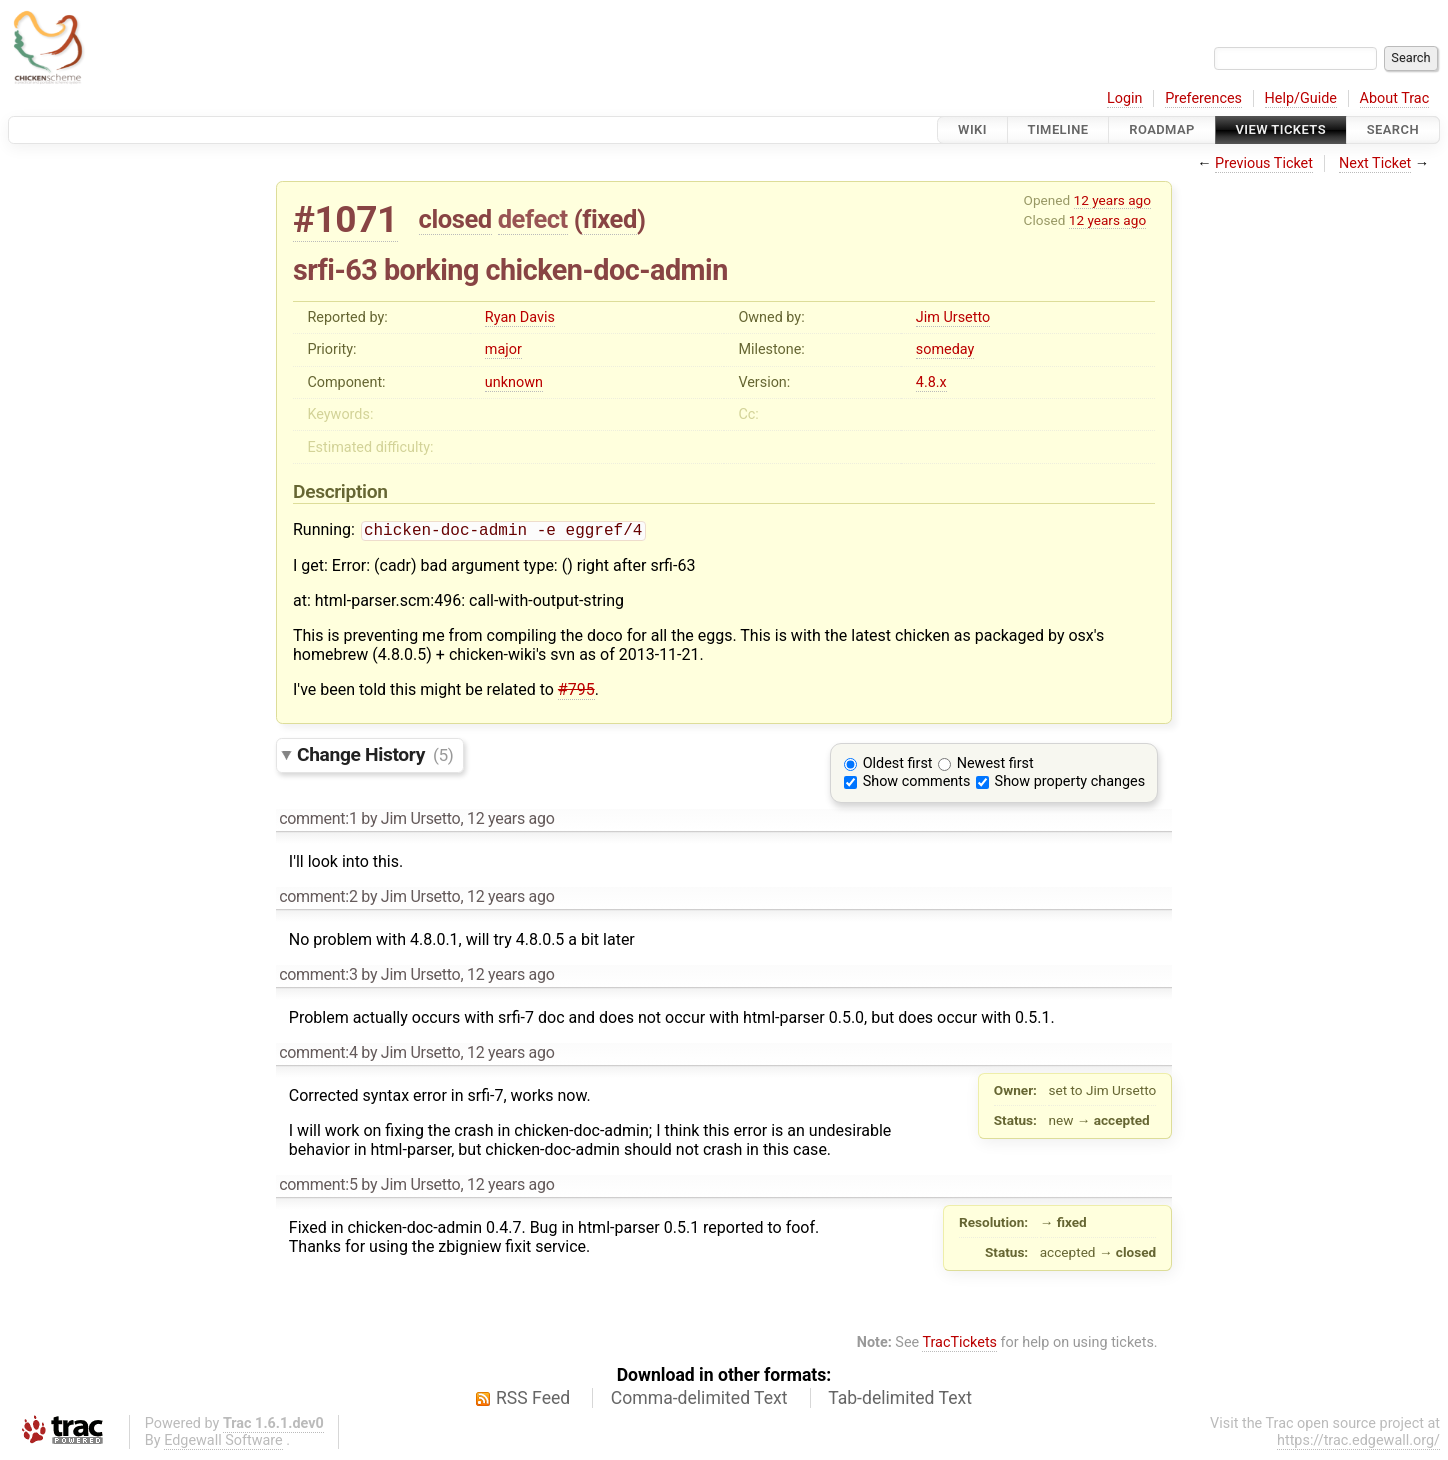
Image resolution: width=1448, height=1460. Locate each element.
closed (455, 219)
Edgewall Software (223, 1442)
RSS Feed (533, 1400)
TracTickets (959, 1344)
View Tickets (1281, 129)
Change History (375, 756)
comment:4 (318, 1054)
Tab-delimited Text (900, 1400)
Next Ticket (1375, 163)
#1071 (345, 219)
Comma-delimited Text (699, 1400)
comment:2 (318, 898)
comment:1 (318, 820)
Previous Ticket (1264, 163)
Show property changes (1070, 783)
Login (1125, 98)
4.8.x (931, 382)
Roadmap (1162, 129)
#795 (576, 691)
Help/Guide (1301, 98)
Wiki (972, 129)
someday (945, 349)
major (503, 349)
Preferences (1203, 98)
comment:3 (318, 976)
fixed (609, 219)
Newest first (995, 765)
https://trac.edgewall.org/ (1358, 1442)
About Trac (1395, 98)
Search (1393, 129)
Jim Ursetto (953, 317)
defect (533, 219)
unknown (514, 382)
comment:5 (318, 1186)
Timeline (1058, 129)
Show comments (917, 783)
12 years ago (1112, 200)
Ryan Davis (520, 317)
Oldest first (898, 765)
